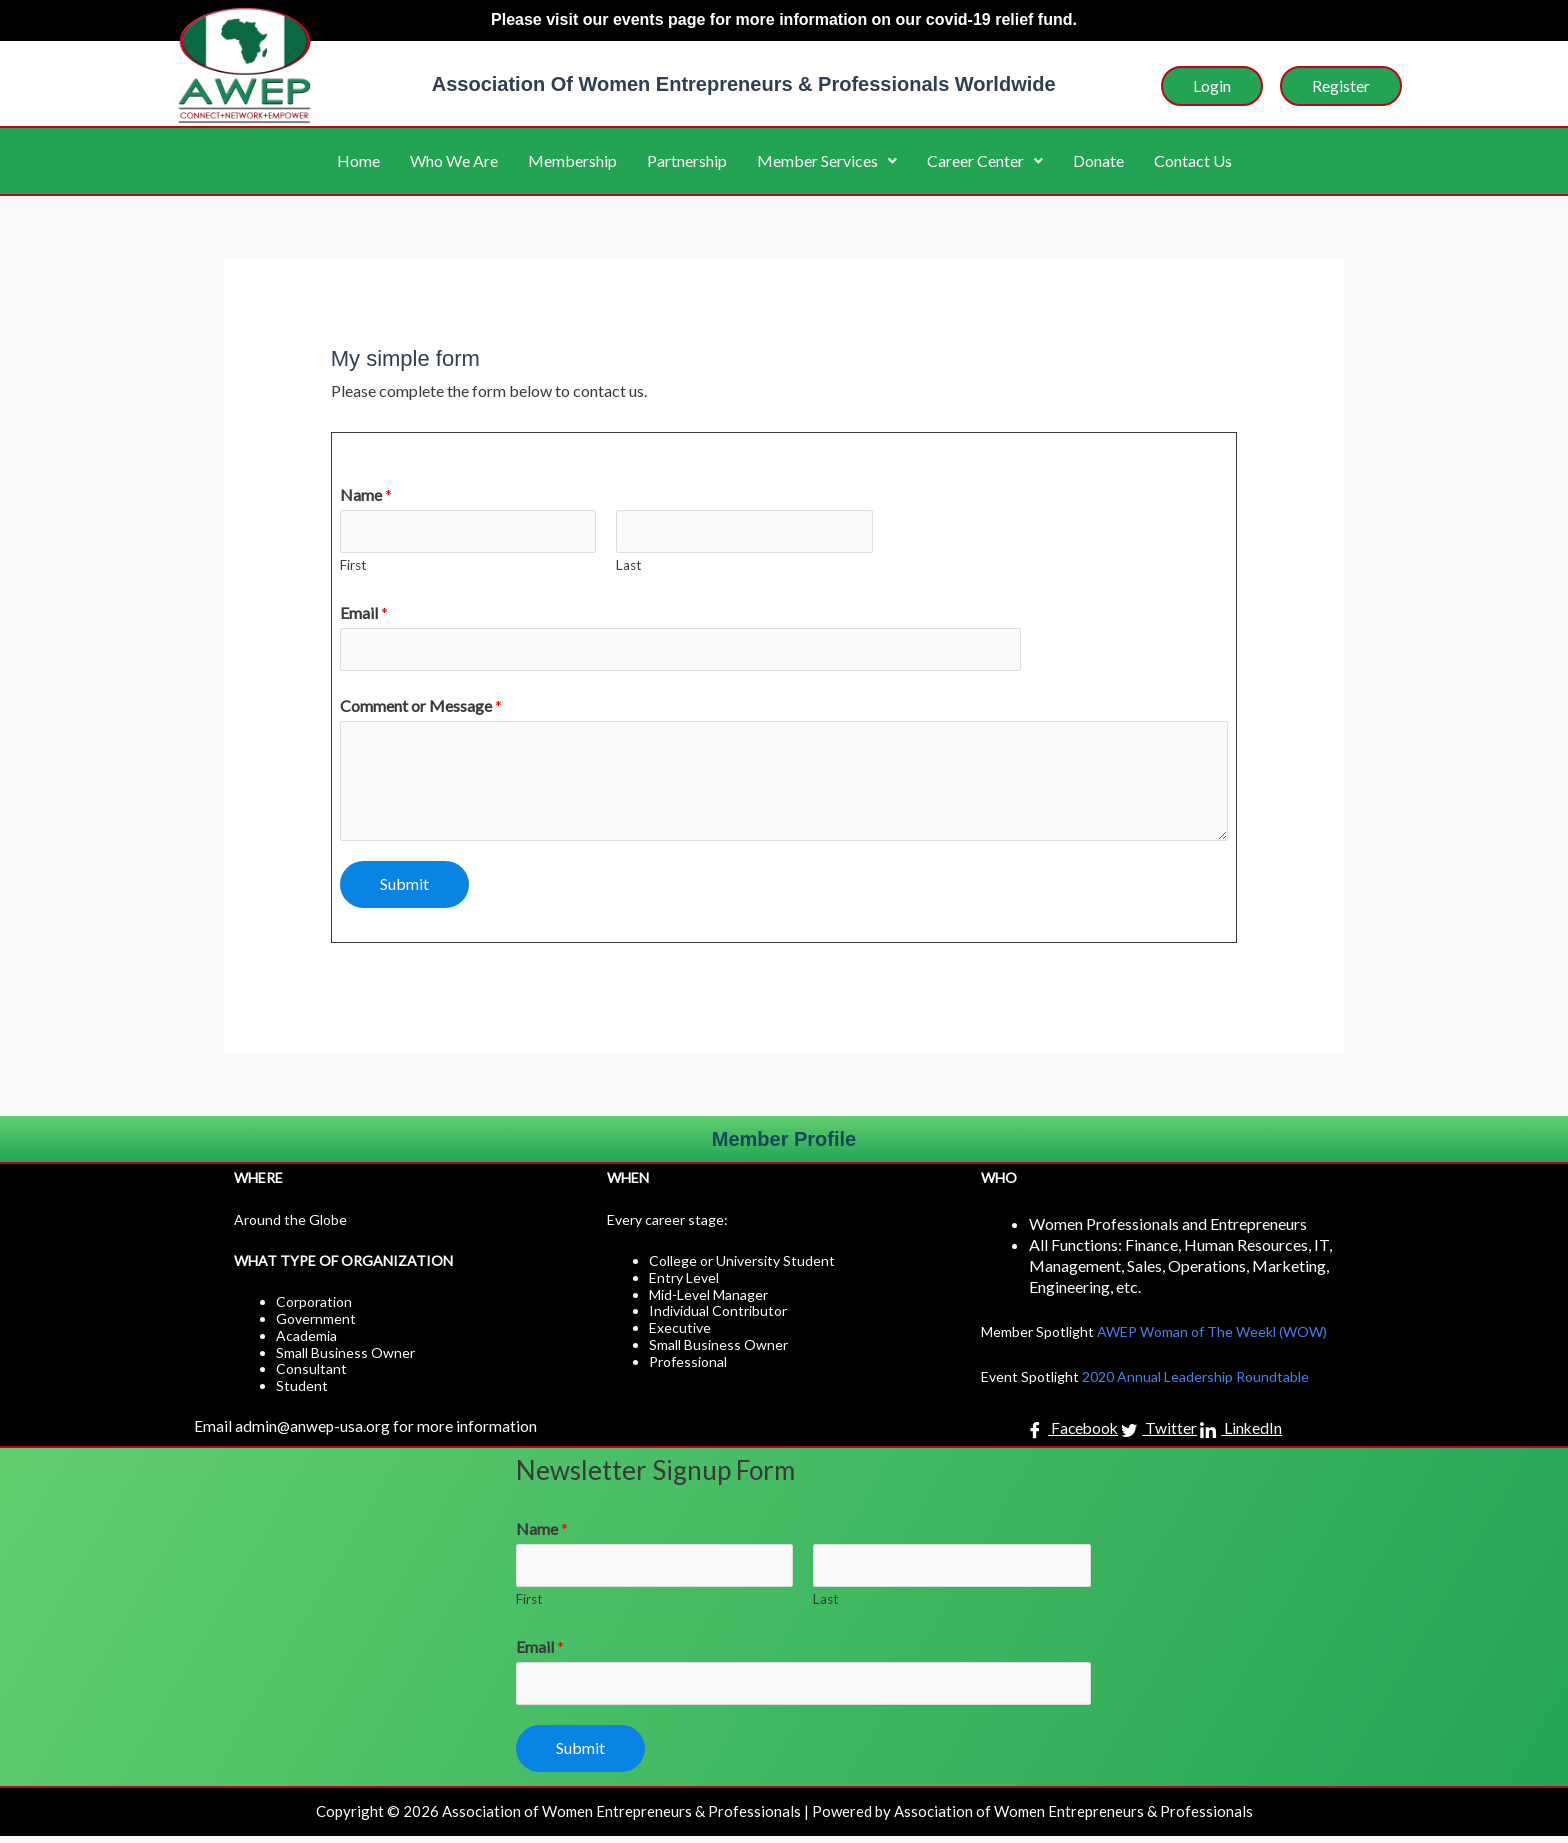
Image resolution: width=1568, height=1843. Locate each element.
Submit (404, 887)
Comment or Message (421, 709)
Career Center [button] (985, 160)
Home (358, 160)
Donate (1098, 160)
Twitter (1160, 1434)
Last (629, 567)
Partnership (687, 160)
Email (364, 614)
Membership (572, 160)
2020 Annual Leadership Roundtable (1195, 1380)
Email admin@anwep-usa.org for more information (366, 1429)
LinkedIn (1242, 1434)
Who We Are (454, 160)
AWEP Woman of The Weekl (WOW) (1212, 1335)
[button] (827, 161)
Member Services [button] (827, 160)
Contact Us (1193, 160)
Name (366, 494)
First (353, 567)
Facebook (1072, 1434)
